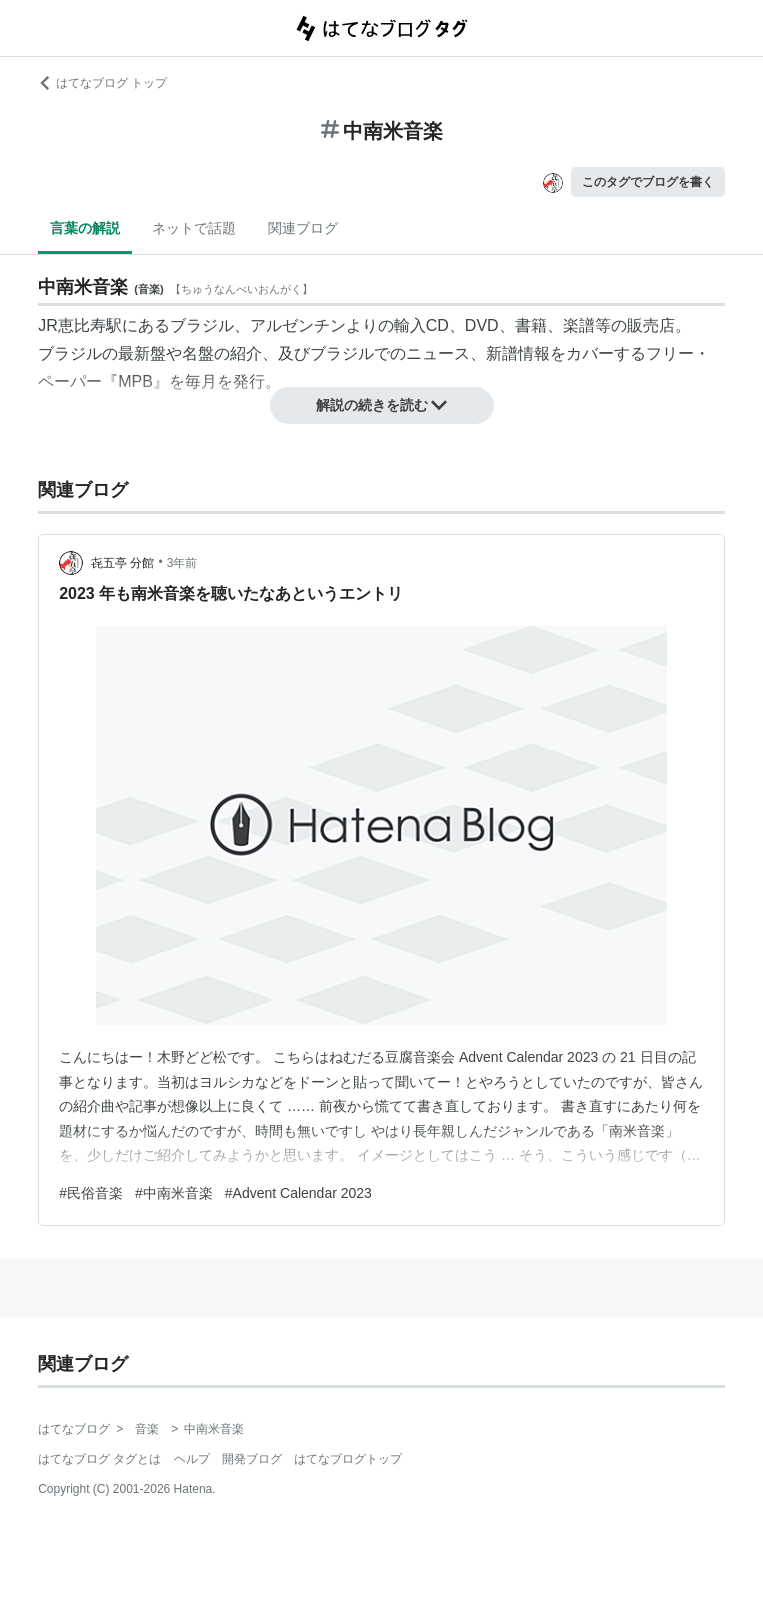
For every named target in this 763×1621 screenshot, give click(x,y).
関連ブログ (303, 228)
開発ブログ (252, 1459)
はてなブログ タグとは (99, 1459)
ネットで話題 (194, 228)
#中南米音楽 (174, 1193)
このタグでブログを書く (648, 182)
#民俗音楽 (91, 1193)
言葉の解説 (85, 228)
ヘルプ (192, 1459)
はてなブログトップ (348, 1459)
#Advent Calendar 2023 (298, 1193)
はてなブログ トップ (102, 83)
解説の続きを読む (382, 405)
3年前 (182, 563)
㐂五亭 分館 (122, 563)
